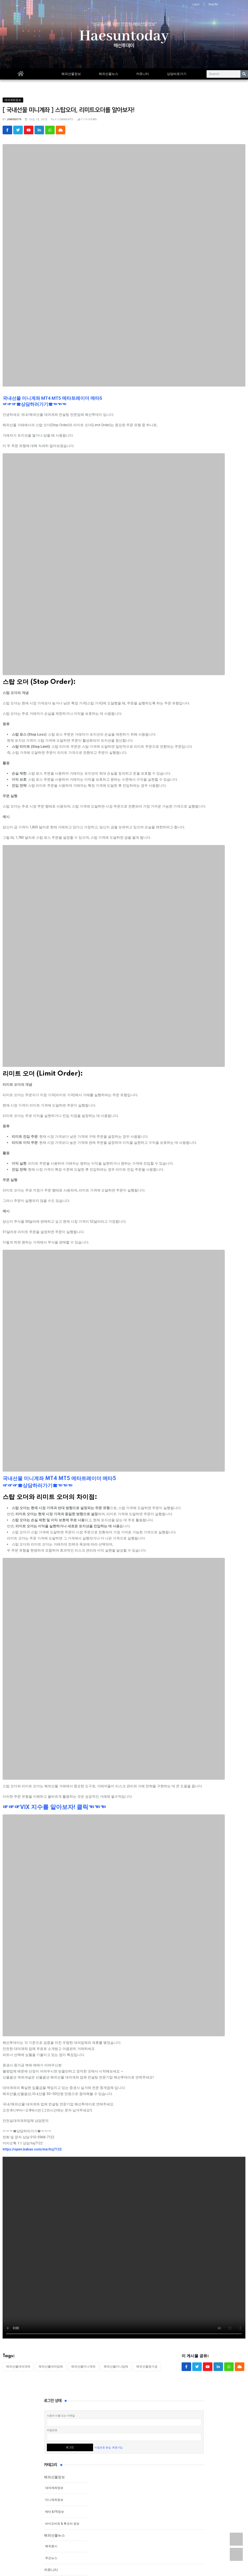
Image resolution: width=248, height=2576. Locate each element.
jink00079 (14, 119)
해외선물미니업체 (116, 2366)
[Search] (244, 74)
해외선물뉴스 (108, 74)
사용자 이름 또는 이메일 (61, 2415)
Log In (196, 4)
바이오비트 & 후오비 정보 (62, 2523)
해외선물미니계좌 (83, 2366)
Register (213, 4)
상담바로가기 (176, 74)
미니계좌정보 (54, 2499)
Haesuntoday (124, 36)
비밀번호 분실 (103, 2447)
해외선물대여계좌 (18, 2366)
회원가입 (117, 2447)
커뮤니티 (142, 74)
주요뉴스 (51, 2558)
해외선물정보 (71, 74)
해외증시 (51, 2546)
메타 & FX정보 (54, 2511)
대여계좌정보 (54, 2488)
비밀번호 (52, 2430)
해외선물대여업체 (51, 2366)
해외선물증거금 (147, 2366)
